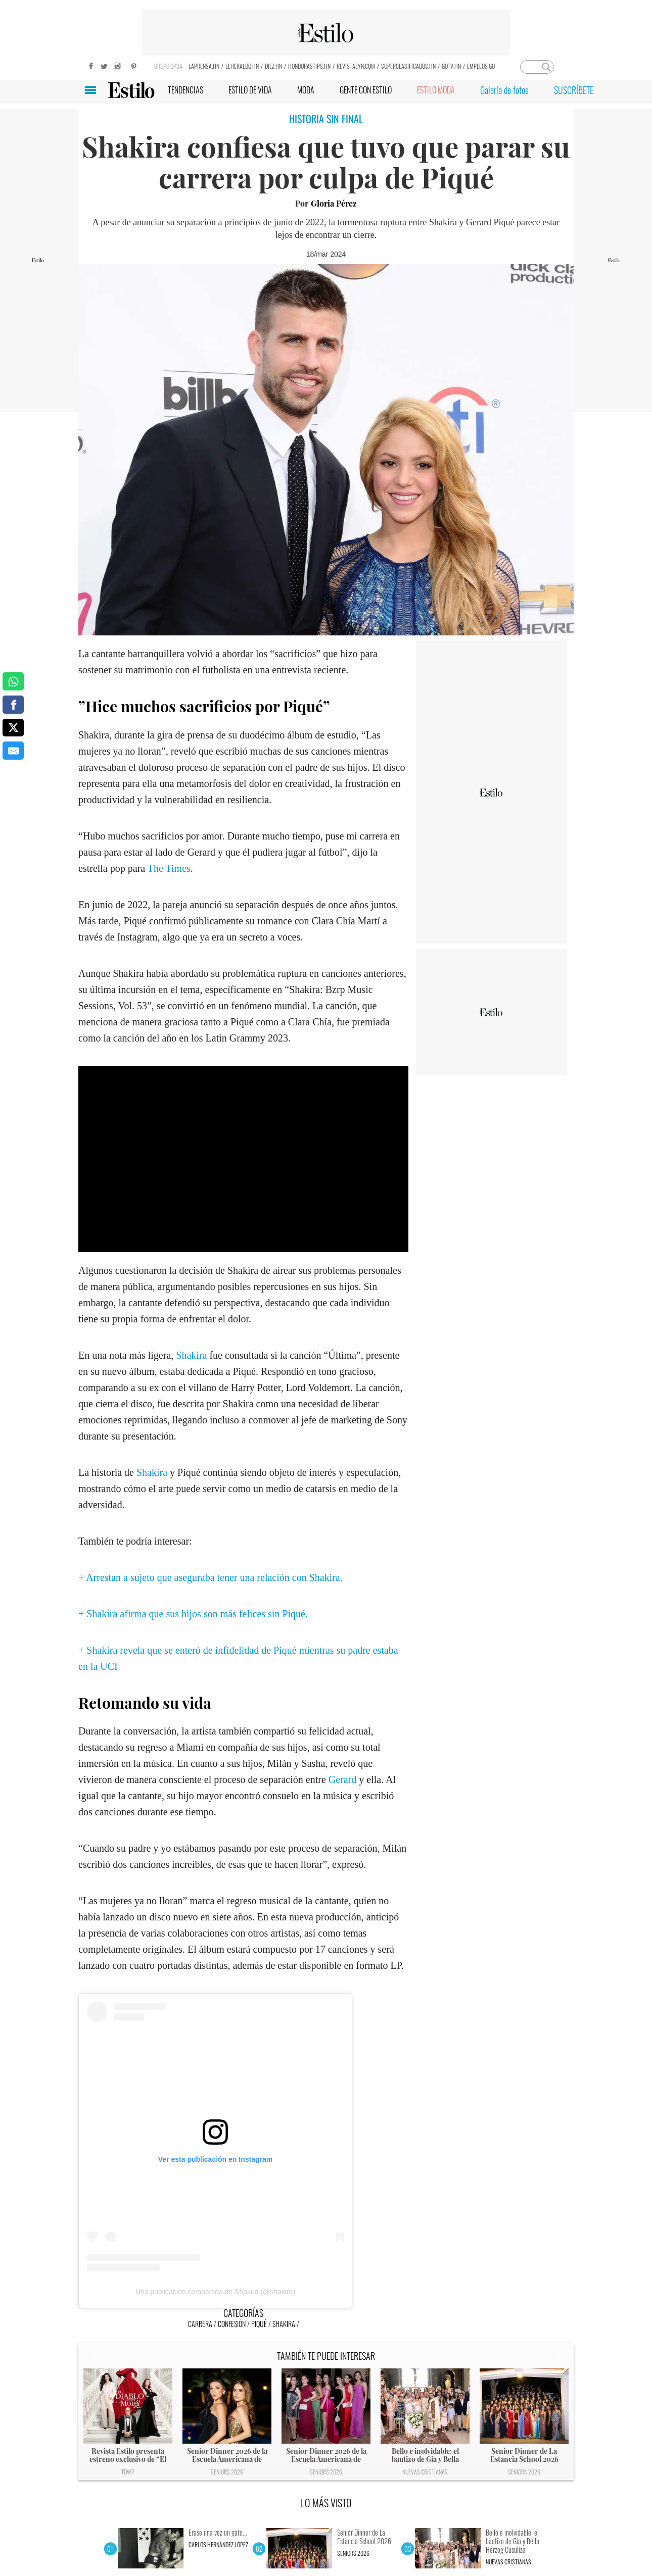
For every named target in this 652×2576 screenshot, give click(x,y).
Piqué (259, 2323)
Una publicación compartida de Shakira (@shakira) (215, 2292)
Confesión (232, 2323)
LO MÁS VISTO (326, 2502)
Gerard (344, 1779)
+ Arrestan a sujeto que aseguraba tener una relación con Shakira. (210, 1577)
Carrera (200, 2323)
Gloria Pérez (334, 203)
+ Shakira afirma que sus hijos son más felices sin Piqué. (193, 1613)
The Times (169, 868)
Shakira (191, 1355)
